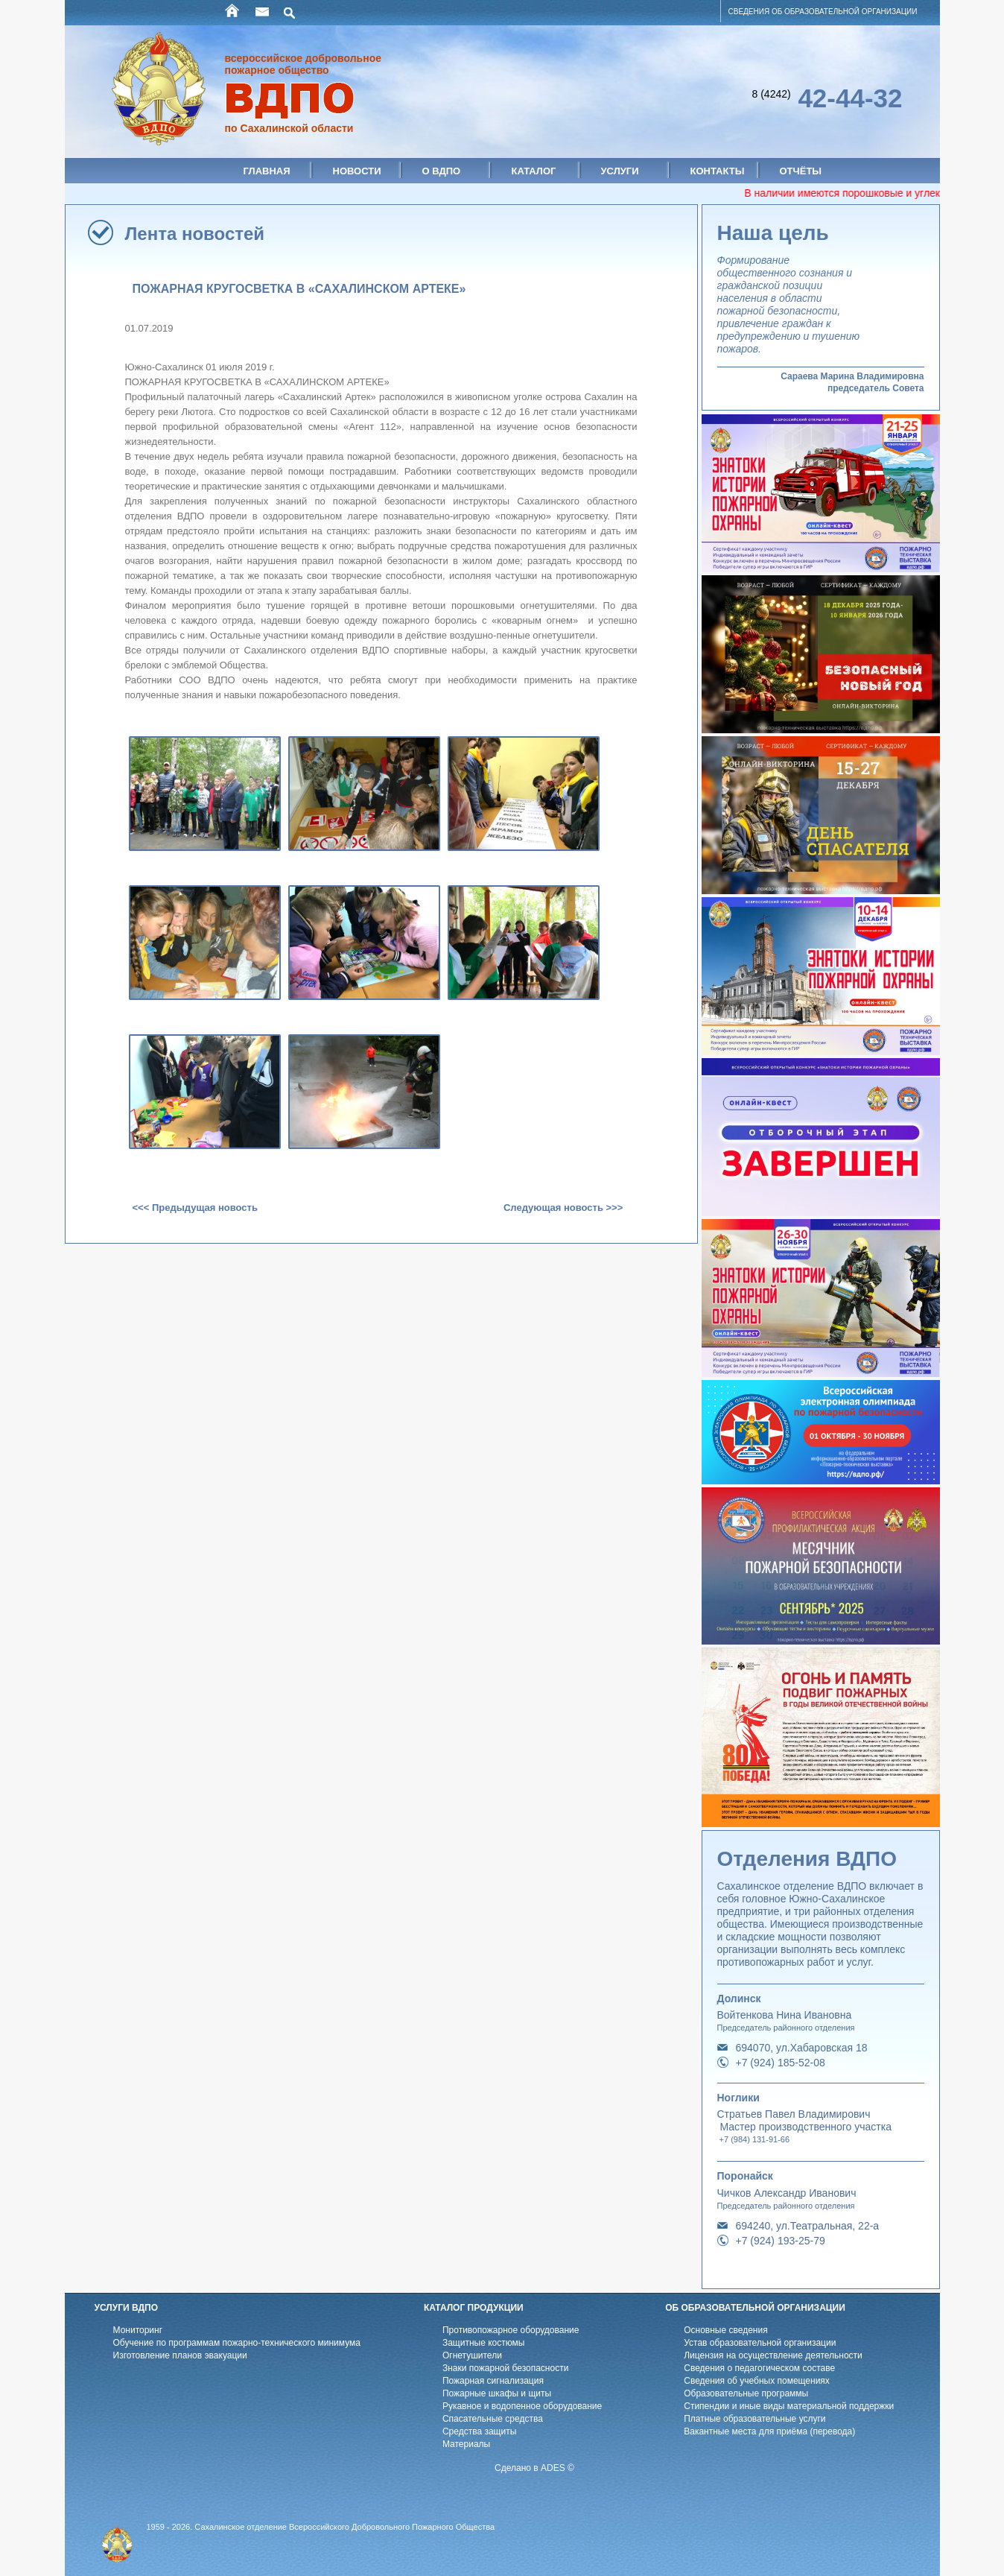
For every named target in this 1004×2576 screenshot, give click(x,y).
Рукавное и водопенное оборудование (522, 2406)
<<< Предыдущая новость (195, 1207)
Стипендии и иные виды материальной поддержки (789, 2406)
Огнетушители (472, 2355)
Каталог (534, 171)
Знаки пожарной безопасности (505, 2368)
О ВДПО (441, 171)
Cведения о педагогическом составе (759, 2368)
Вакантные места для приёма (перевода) (769, 2431)
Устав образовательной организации (760, 2343)
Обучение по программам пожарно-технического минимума (236, 2343)
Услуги (620, 171)
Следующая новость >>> (563, 1207)
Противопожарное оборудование (510, 2330)
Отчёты (801, 171)
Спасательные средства (492, 2419)
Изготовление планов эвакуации (180, 2355)
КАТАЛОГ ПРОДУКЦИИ (474, 2308)
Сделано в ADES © (534, 2468)
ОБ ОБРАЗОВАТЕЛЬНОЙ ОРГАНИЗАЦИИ (755, 2308)
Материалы (466, 2444)
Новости (357, 171)
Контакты (717, 171)
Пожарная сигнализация (493, 2381)
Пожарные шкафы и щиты (496, 2393)
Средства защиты (479, 2431)
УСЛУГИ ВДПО (127, 2308)
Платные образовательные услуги (754, 2419)
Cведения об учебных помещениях (757, 2381)
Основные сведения (725, 2330)
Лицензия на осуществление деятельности (773, 2355)
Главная (267, 171)
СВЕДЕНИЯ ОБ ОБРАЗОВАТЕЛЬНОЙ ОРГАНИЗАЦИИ (823, 11)
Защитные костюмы (483, 2343)
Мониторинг (138, 2330)
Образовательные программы (746, 2393)
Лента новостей (195, 234)
